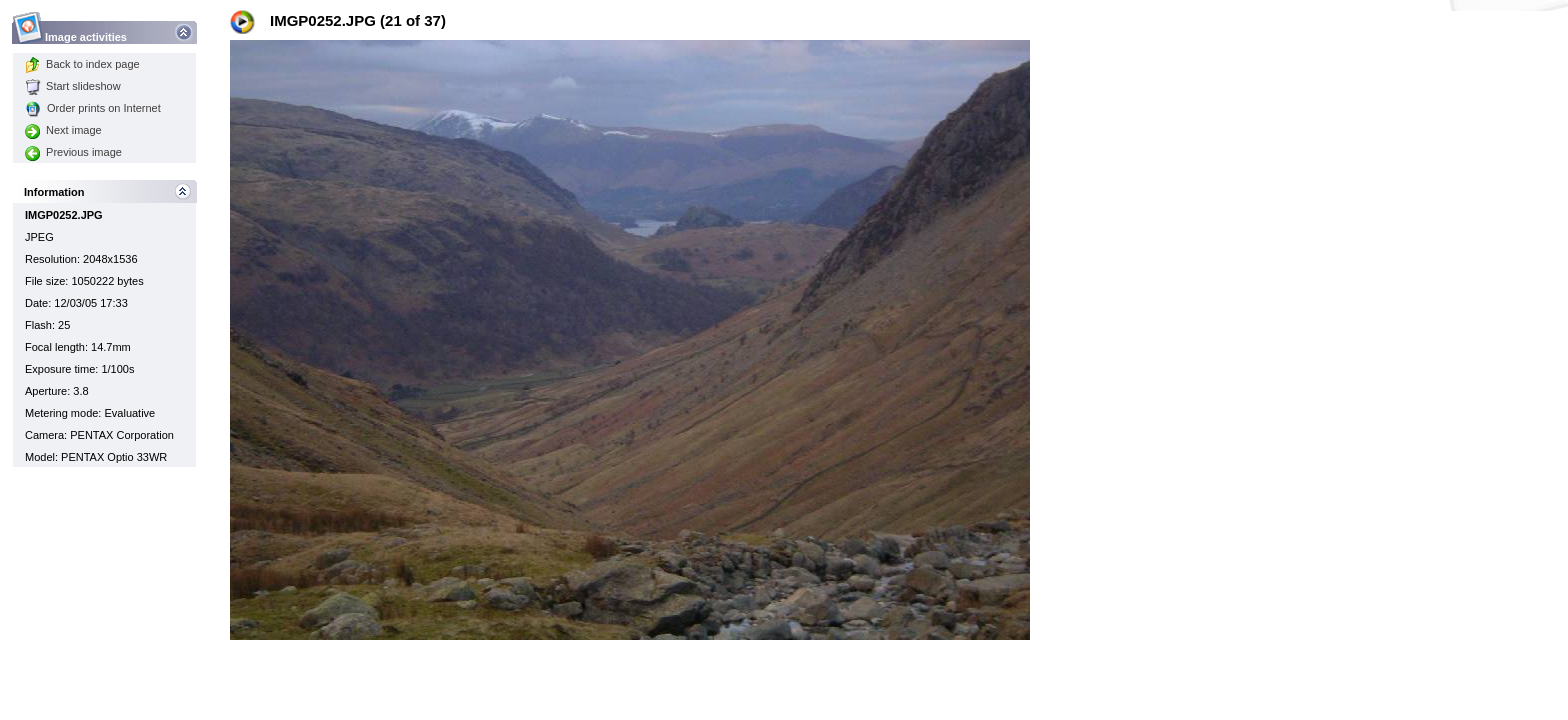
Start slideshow (73, 86)
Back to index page (82, 64)
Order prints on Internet (93, 108)
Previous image (73, 152)
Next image (63, 130)
